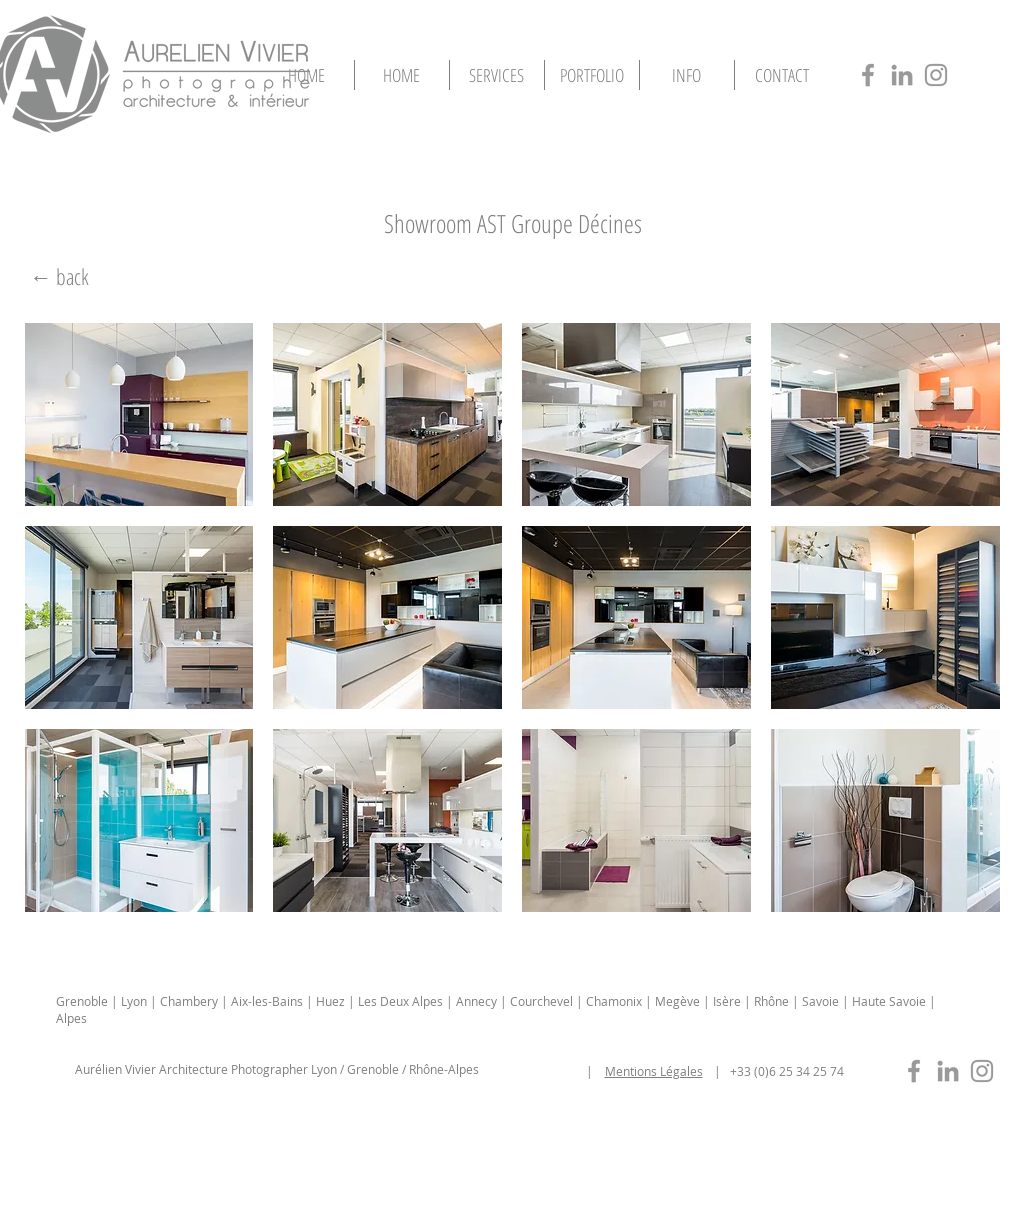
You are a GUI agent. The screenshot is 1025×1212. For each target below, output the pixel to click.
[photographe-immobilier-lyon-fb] (914, 1071)
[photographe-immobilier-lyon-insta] (982, 1071)
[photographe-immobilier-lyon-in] (948, 1071)
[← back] (60, 276)
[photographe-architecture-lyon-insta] (936, 75)
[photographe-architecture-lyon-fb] (868, 75)
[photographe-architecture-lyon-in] (902, 75)
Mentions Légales (654, 1071)
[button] (592, 75)
